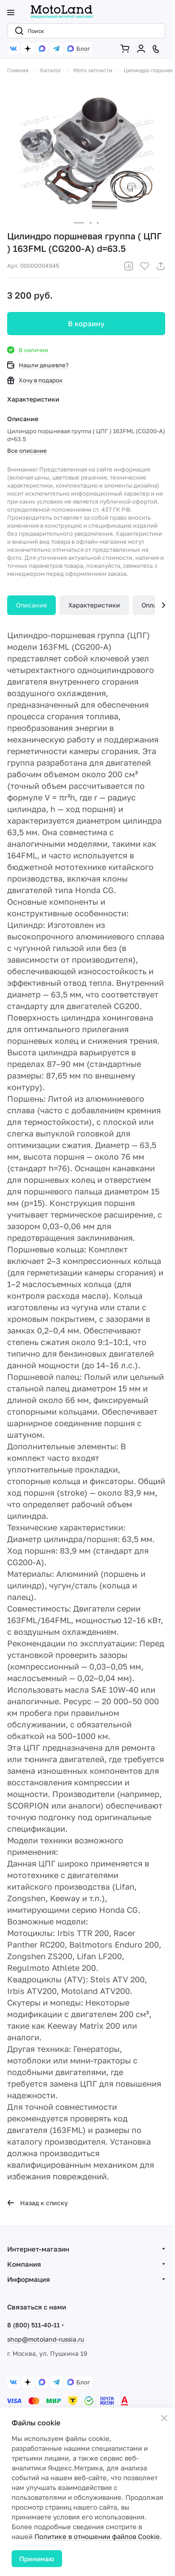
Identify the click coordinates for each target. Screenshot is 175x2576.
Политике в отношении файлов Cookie (97, 2536)
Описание (31, 605)
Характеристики (94, 605)
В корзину (86, 323)
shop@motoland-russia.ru (45, 2339)
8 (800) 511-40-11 (33, 2325)
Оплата (152, 605)
